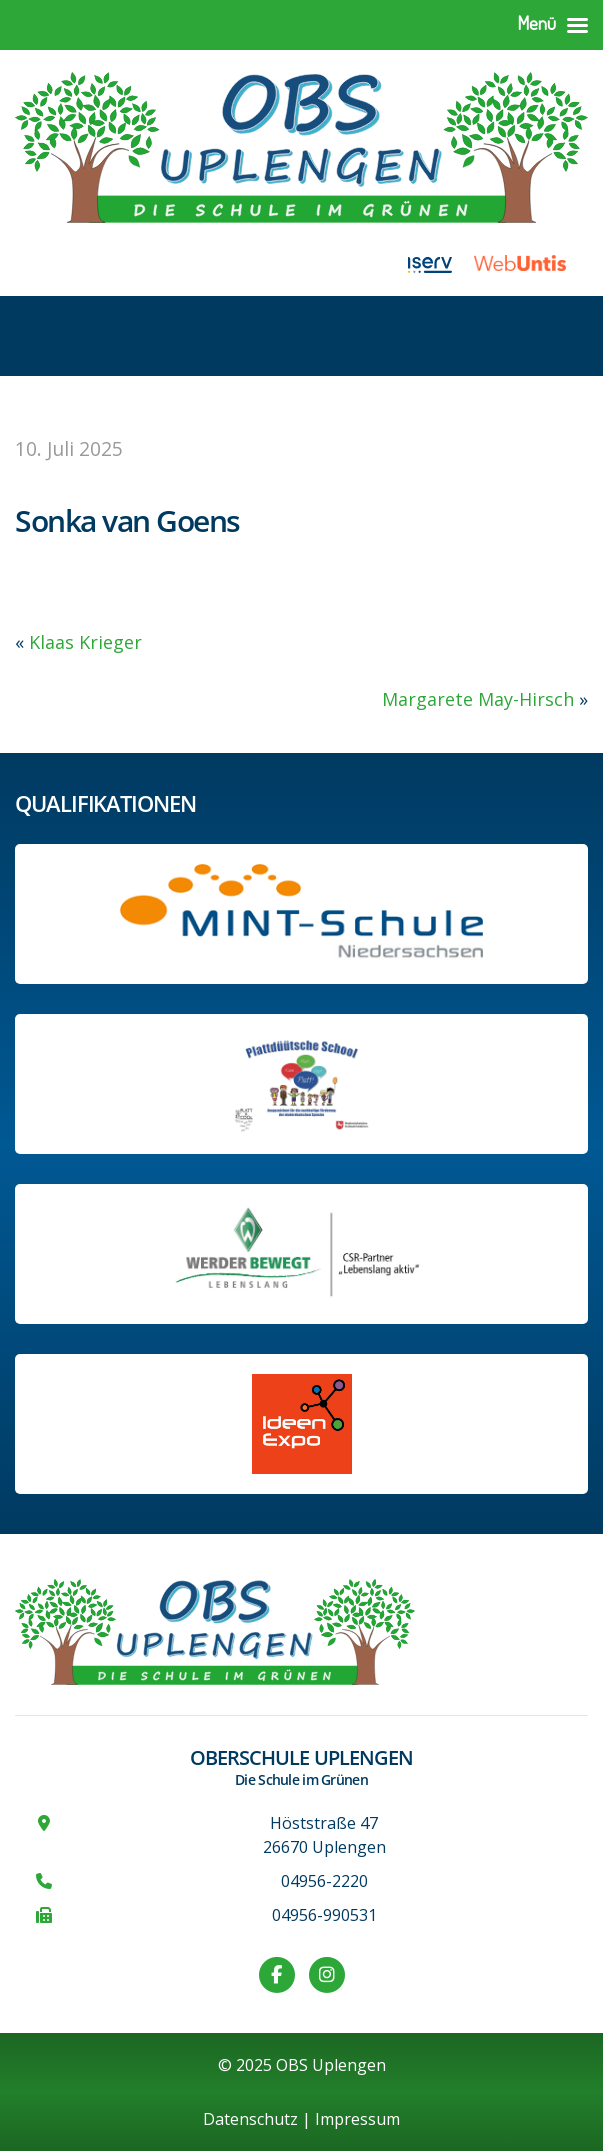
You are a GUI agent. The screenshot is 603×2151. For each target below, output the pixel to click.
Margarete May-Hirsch (478, 699)
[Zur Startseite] (301, 144)
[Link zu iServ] (441, 263)
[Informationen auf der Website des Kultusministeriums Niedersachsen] (302, 1084)
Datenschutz (250, 2119)
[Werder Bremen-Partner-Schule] (301, 1254)
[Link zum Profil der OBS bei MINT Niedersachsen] (301, 914)
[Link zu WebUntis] (531, 263)
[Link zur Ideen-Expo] (302, 1424)
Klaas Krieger (85, 642)
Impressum (357, 2119)
